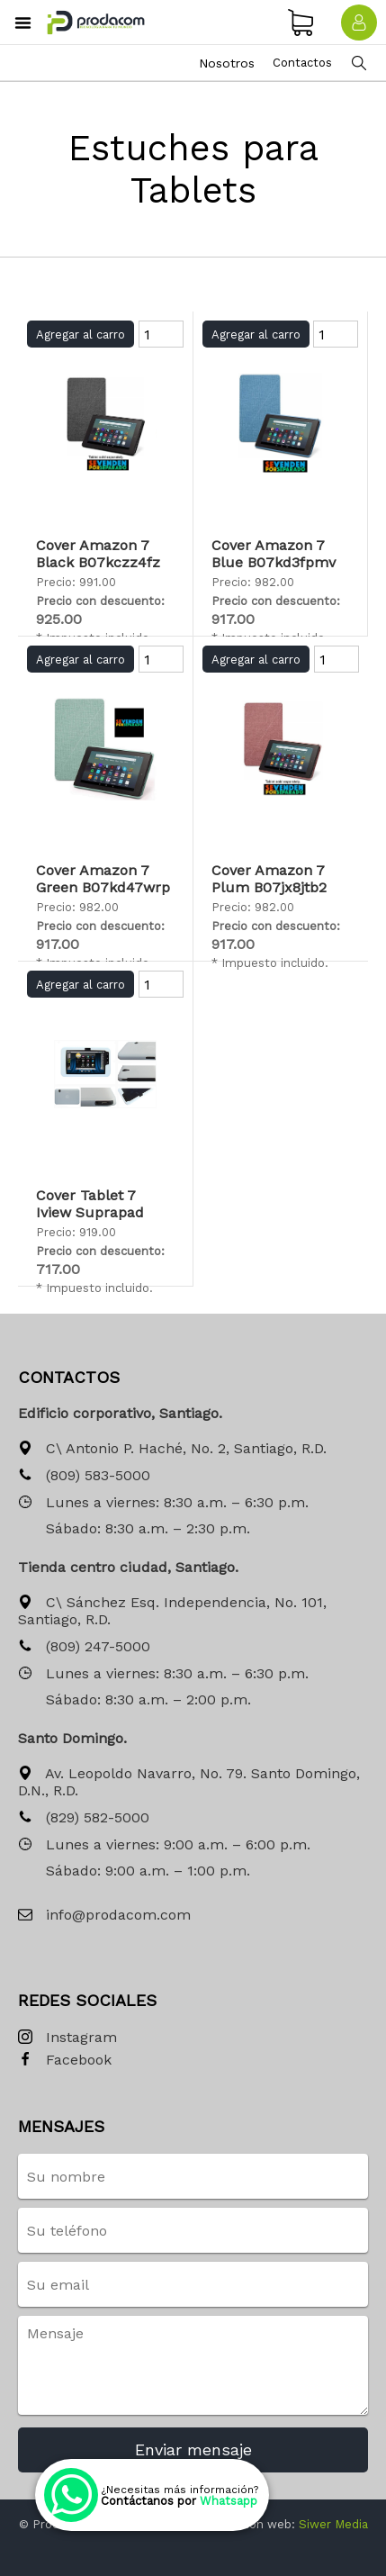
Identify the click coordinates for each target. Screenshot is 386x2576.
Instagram (67, 2038)
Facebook (65, 2060)
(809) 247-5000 (84, 1647)
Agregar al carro (80, 334)
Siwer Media (333, 2524)
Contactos (302, 62)
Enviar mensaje (193, 2449)
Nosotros (227, 63)
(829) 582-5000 (83, 1818)
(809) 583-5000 (84, 1476)
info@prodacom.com (104, 1915)
